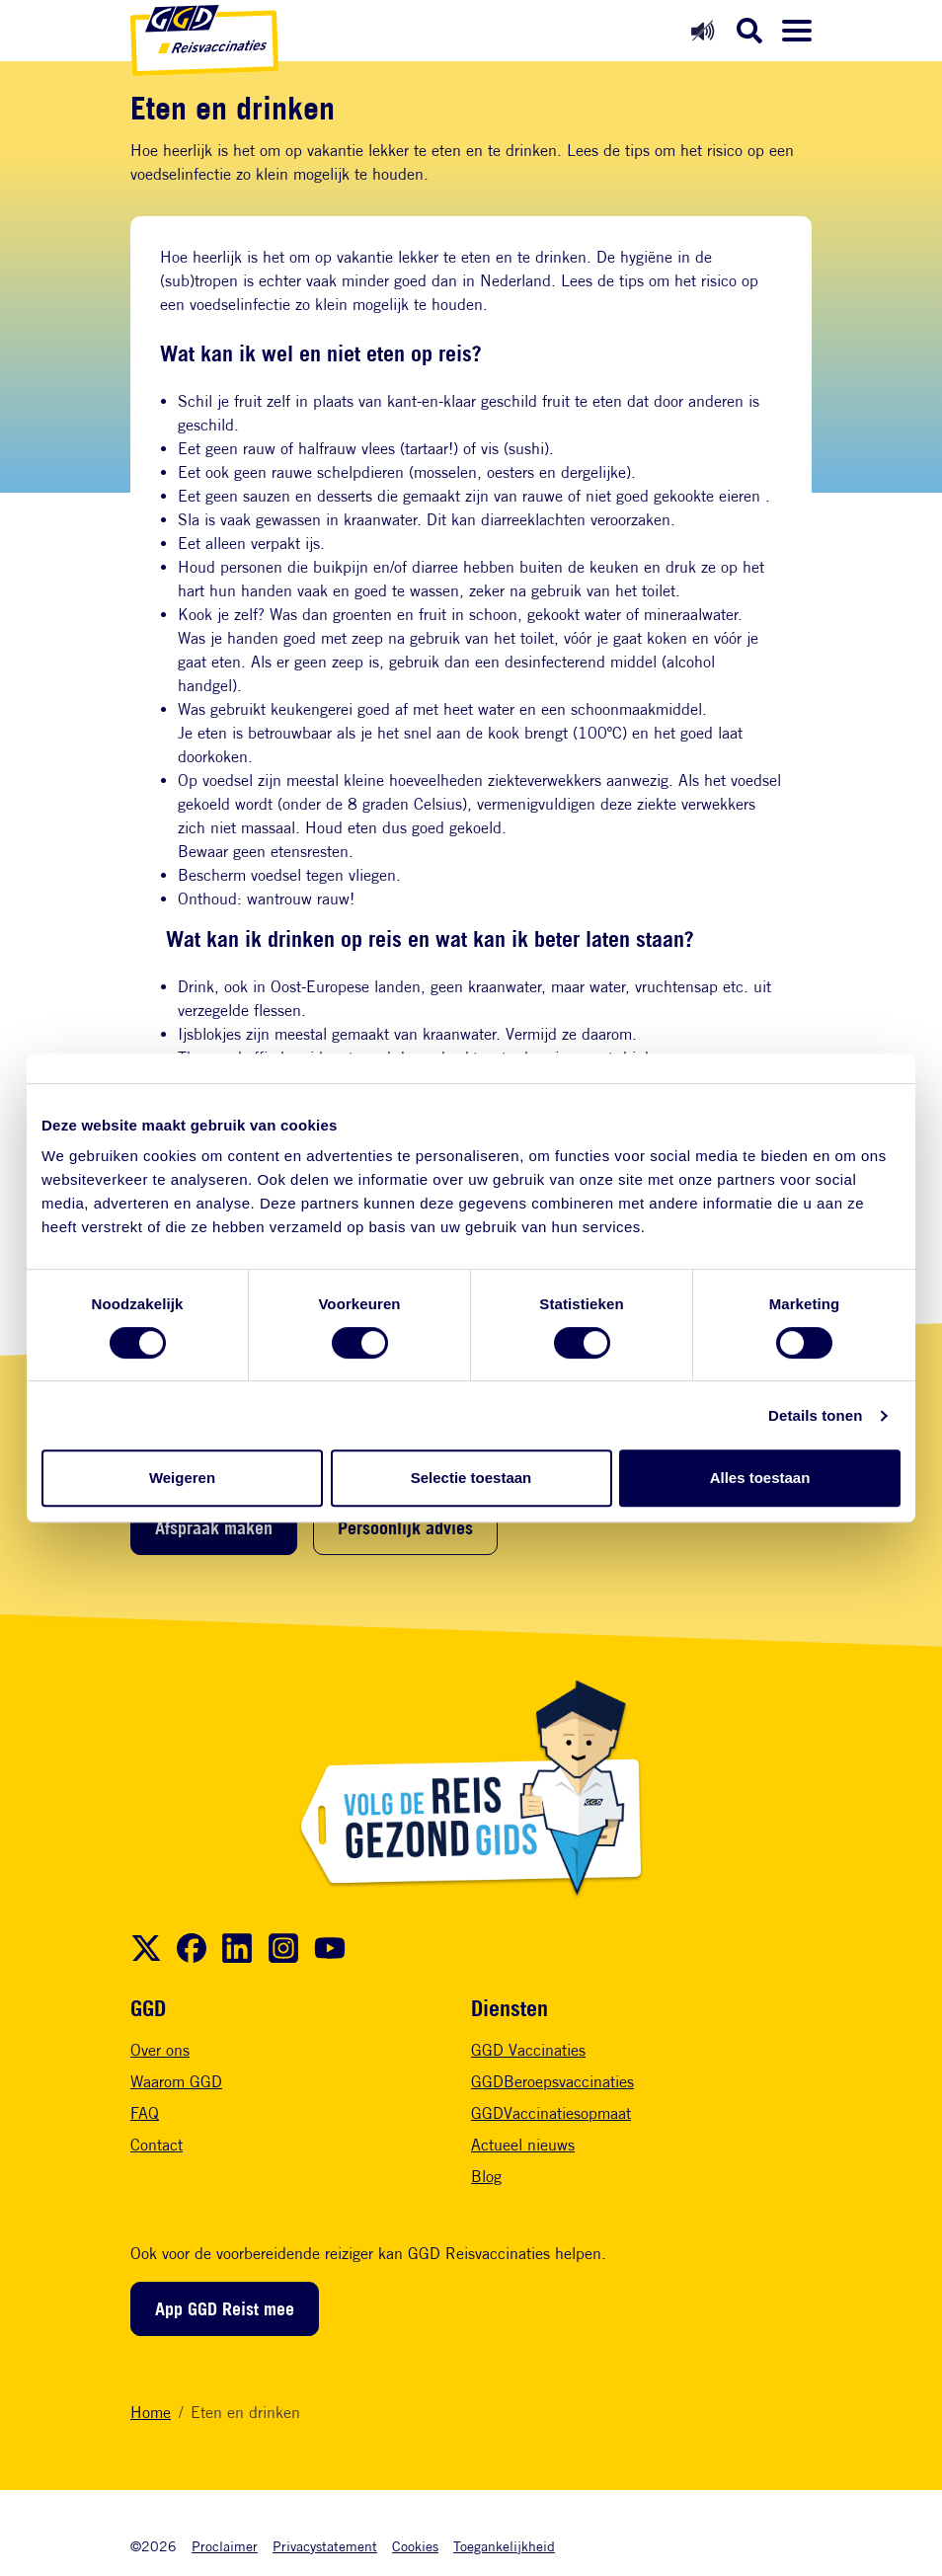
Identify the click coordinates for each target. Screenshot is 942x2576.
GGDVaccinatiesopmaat (551, 2113)
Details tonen (815, 1415)
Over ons (160, 2050)
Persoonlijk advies (405, 1527)
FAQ (144, 2113)
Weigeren (182, 1477)
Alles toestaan (760, 1477)
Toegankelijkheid (504, 2545)
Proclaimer (225, 2545)
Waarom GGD (176, 2081)
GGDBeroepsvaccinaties (552, 2081)
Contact (156, 2145)
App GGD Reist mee (224, 2308)
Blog (486, 2176)
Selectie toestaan (471, 1477)
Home (150, 2412)
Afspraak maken (214, 1527)
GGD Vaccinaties (528, 2050)
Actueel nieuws (523, 2145)
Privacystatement (325, 2545)
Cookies (415, 2545)
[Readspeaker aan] (702, 30)
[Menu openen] (797, 31)
